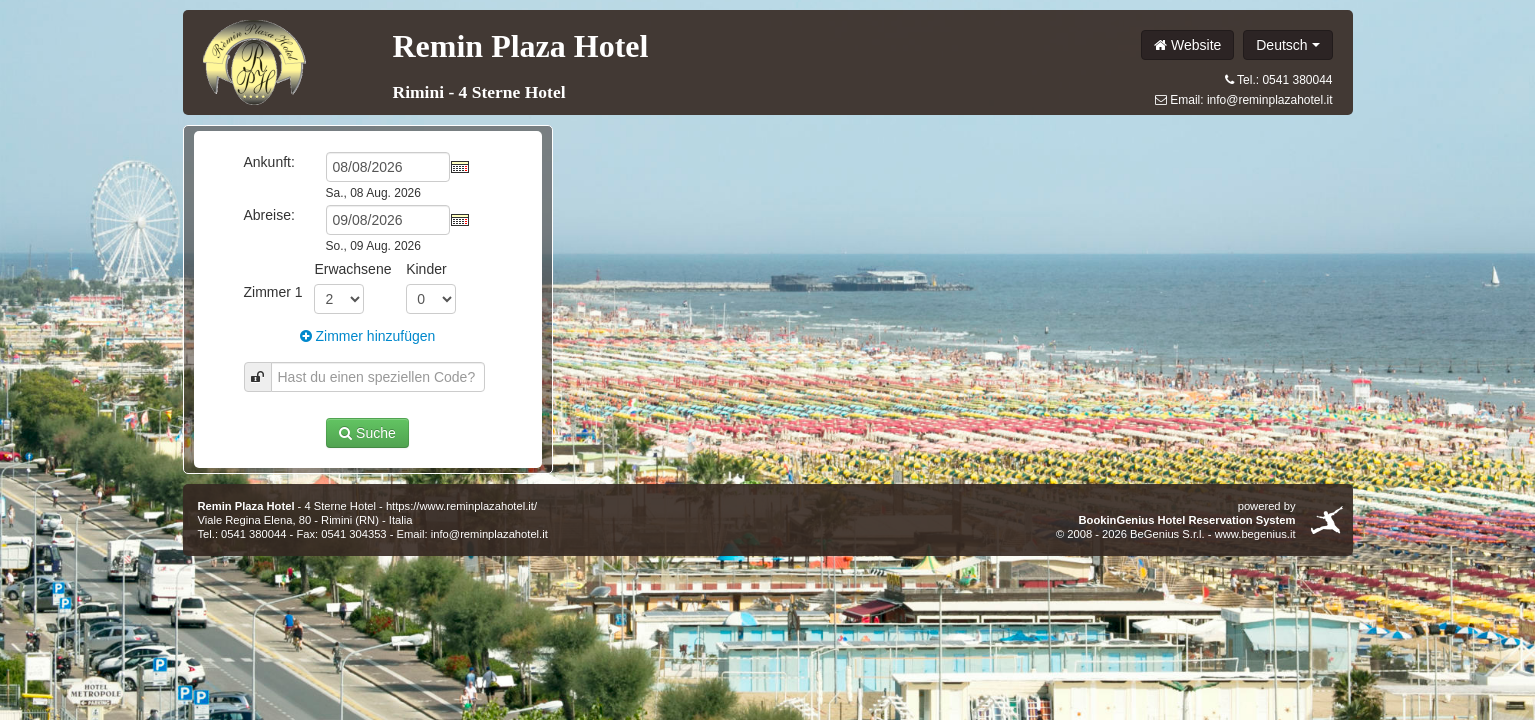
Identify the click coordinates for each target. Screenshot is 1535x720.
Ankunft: (269, 162)
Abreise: (269, 215)
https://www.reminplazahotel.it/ (461, 506)
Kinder (426, 269)
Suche (367, 433)
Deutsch (1287, 45)
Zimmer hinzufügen (368, 336)
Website (1187, 45)
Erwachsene (352, 269)
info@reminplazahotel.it (1270, 100)
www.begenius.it (1255, 534)
